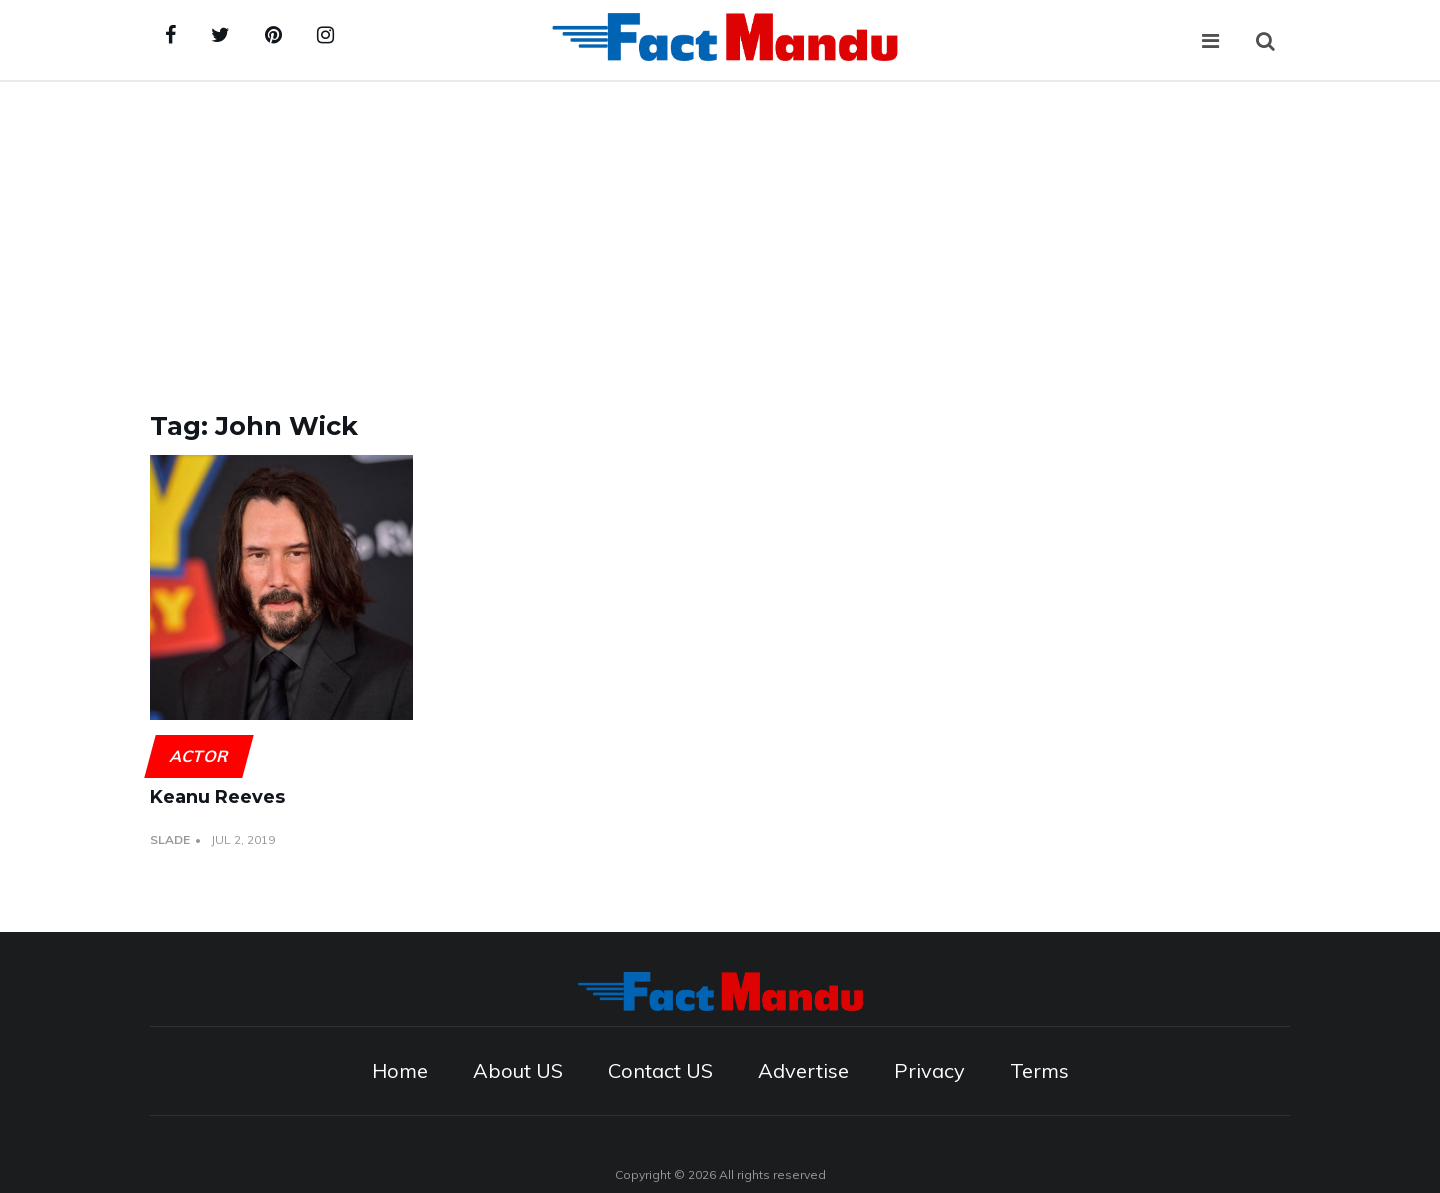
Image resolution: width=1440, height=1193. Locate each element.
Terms (1039, 1070)
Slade (170, 839)
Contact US (660, 1070)
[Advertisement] (720, 232)
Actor (198, 756)
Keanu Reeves (217, 797)
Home (400, 1070)
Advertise (803, 1070)
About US (518, 1070)
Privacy (929, 1070)
